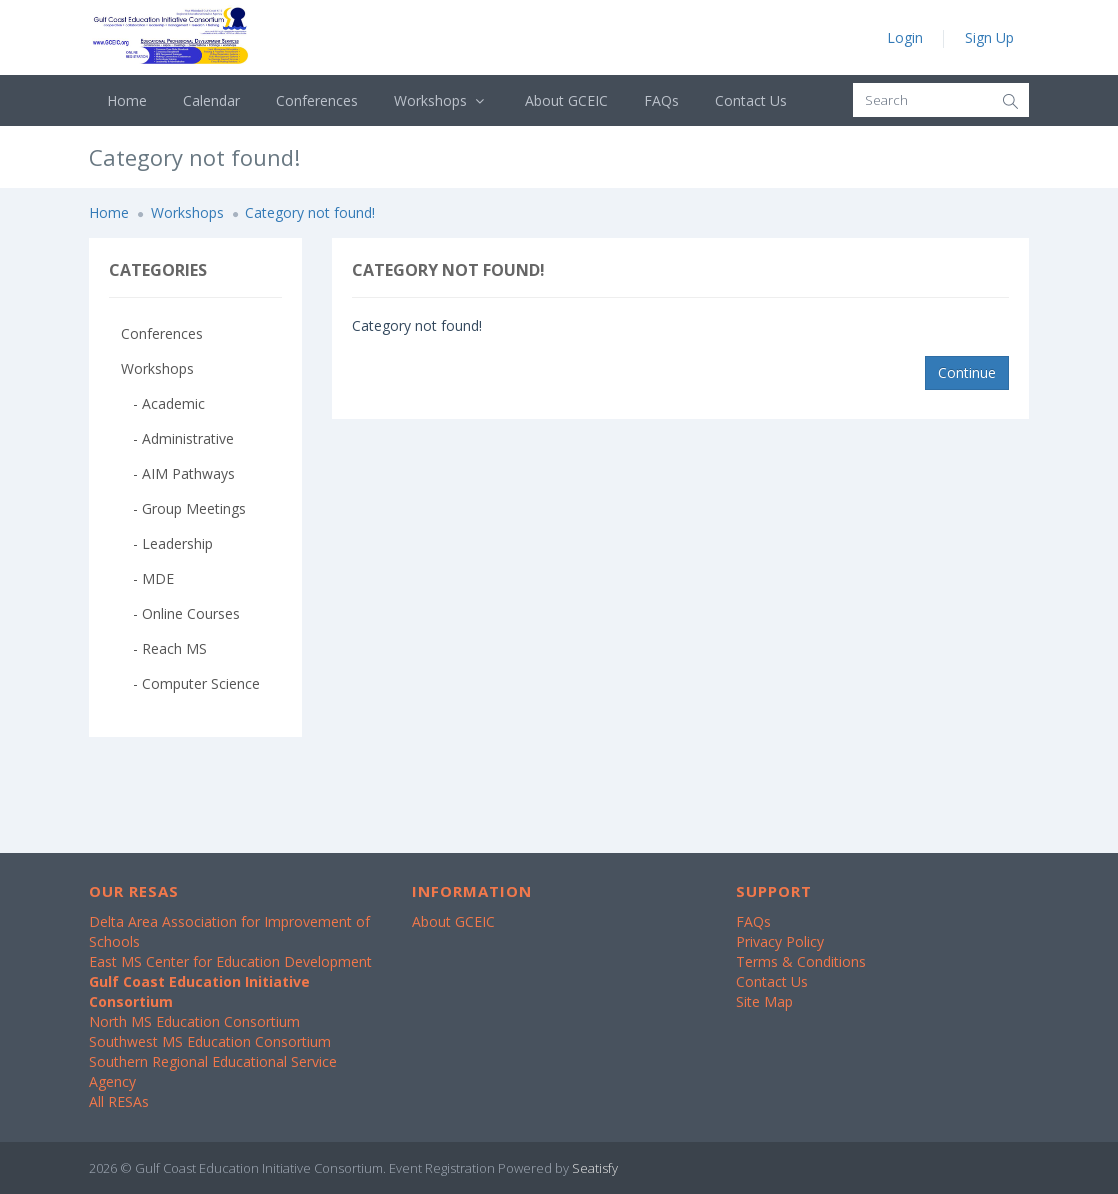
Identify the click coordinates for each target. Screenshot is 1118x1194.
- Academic (163, 403)
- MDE (147, 578)
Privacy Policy (780, 941)
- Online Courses (180, 613)
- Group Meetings (183, 508)
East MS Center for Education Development (230, 961)
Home (127, 100)
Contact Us (751, 100)
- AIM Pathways (178, 473)
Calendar (211, 100)
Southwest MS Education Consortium (210, 1041)
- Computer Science (190, 683)
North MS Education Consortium (194, 1021)
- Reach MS (164, 648)
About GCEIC (566, 100)
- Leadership (167, 543)
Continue (967, 372)
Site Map (764, 1001)
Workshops (441, 100)
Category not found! (310, 212)
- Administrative (177, 438)
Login (905, 37)
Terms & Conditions (801, 961)
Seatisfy (595, 1168)
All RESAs (119, 1101)
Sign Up (989, 37)
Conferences (317, 100)
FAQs (661, 100)
